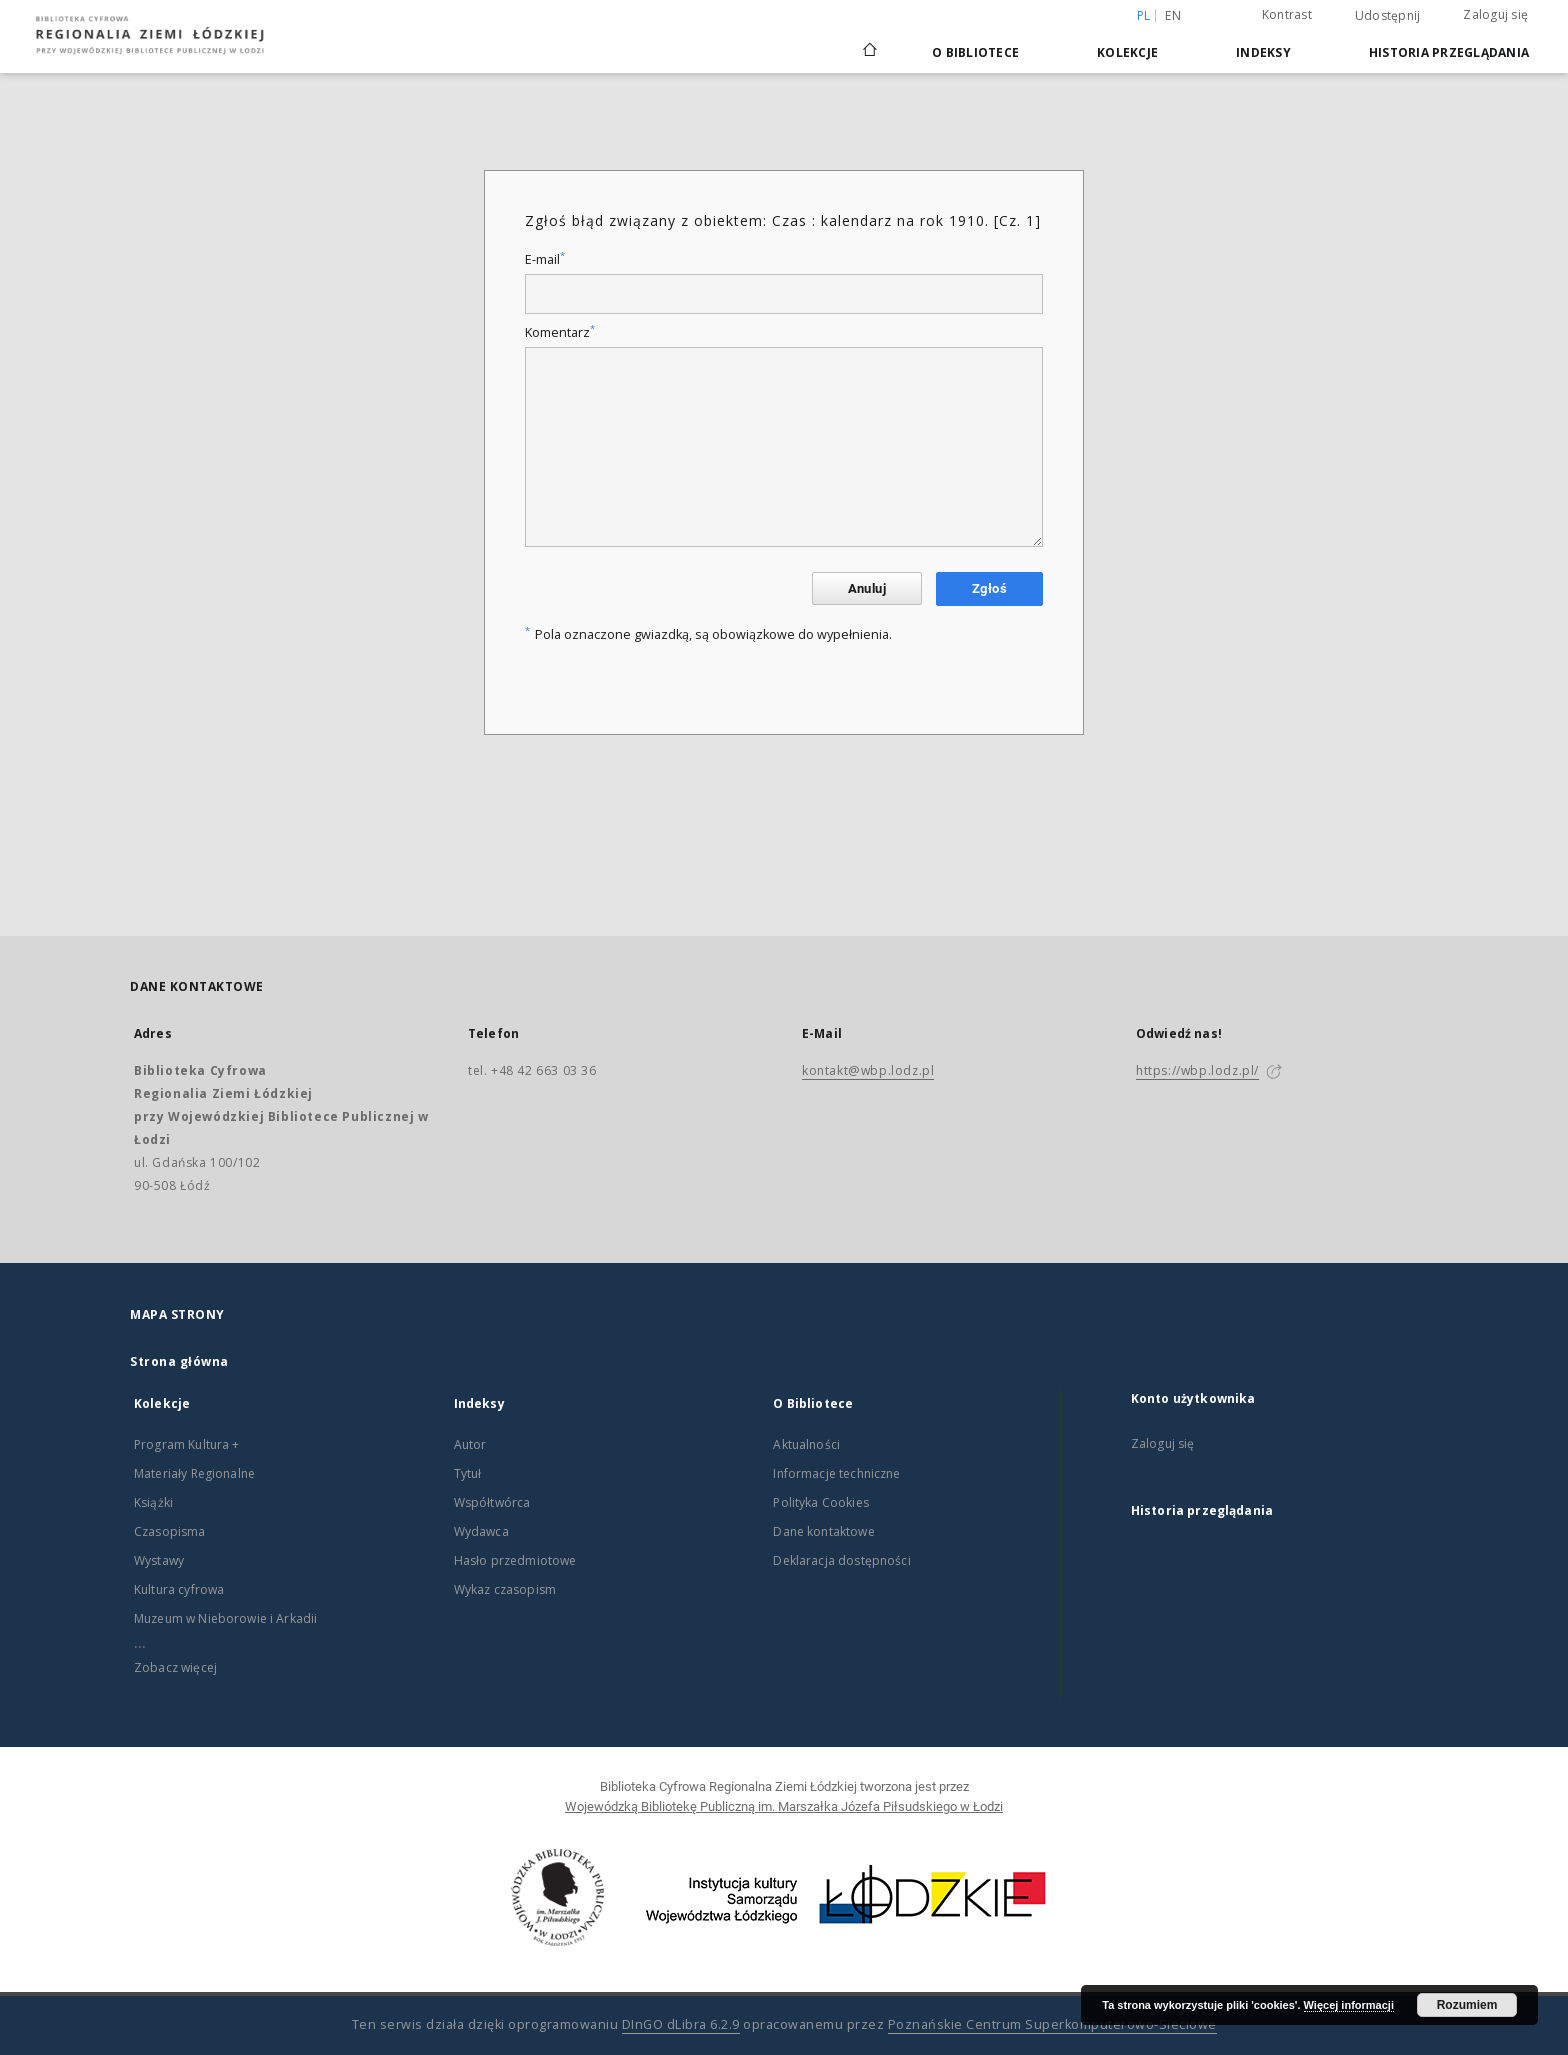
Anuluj (867, 588)
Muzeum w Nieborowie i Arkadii (225, 1618)
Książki (153, 1502)
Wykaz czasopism (505, 1589)
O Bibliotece (975, 52)
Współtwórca (492, 1502)
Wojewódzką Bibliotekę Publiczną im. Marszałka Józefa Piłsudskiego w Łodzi (784, 1806)
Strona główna (179, 1361)
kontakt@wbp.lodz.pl (868, 1070)
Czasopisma (170, 1531)
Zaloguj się (1495, 14)
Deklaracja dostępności (841, 1560)
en (1173, 15)
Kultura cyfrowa (179, 1589)
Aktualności (806, 1444)
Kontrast (1287, 14)
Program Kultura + (187, 1444)
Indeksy (1263, 52)
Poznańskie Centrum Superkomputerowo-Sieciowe (1052, 2024)
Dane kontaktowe (823, 1531)
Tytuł (468, 1473)
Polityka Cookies (820, 1502)
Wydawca (481, 1531)
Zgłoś (989, 588)
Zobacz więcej (175, 1667)
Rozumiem (1467, 2005)
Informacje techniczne (836, 1473)
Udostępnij (1388, 16)
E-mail (545, 259)
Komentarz (560, 332)
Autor (470, 1444)
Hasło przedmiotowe (515, 1560)
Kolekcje (1127, 52)
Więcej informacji (1349, 2005)
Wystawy (159, 1560)
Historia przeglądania (1449, 52)
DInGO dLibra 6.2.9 (681, 2024)
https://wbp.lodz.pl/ (1197, 1070)
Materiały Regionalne (194, 1473)
